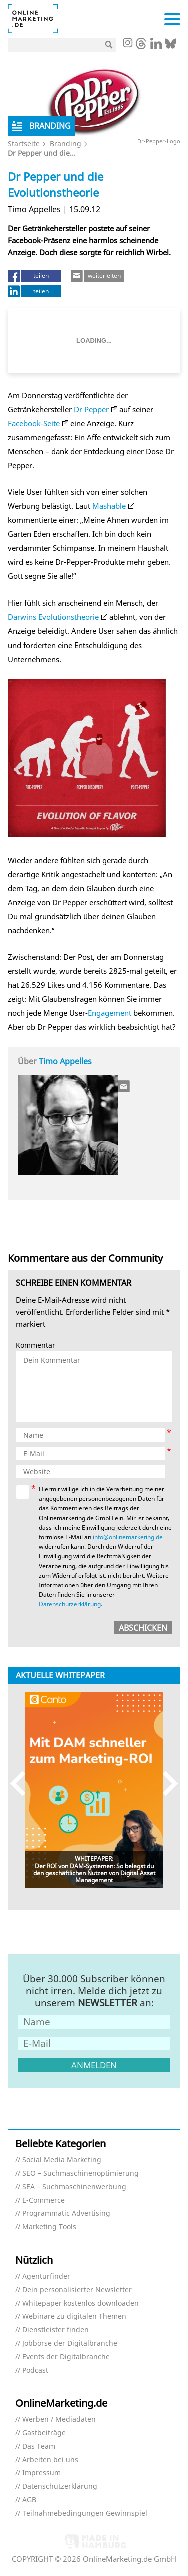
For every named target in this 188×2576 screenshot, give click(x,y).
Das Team (38, 2446)
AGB (29, 2500)
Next (165, 1783)
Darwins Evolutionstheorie (53, 617)
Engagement (109, 1013)
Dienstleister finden (55, 2330)
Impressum (41, 2473)
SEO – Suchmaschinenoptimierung (80, 2173)
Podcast (35, 2370)
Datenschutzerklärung (70, 1604)
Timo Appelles (65, 1061)
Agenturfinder (46, 2276)
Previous (22, 1783)
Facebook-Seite (34, 423)
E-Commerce (43, 2200)
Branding (65, 143)
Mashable (109, 506)
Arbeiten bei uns (50, 2460)
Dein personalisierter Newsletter (77, 2290)
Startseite (24, 143)
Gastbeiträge (44, 2433)
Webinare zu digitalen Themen (74, 2316)
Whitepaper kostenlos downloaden (80, 2303)
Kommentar (35, 1345)
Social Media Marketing (61, 2160)
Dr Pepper (91, 409)
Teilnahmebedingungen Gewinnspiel (84, 2513)
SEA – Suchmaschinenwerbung (74, 2187)
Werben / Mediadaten (59, 2419)
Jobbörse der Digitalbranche (69, 2343)
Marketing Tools (49, 2227)
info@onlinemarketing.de (128, 1537)
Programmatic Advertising (66, 2213)
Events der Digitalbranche (66, 2357)
